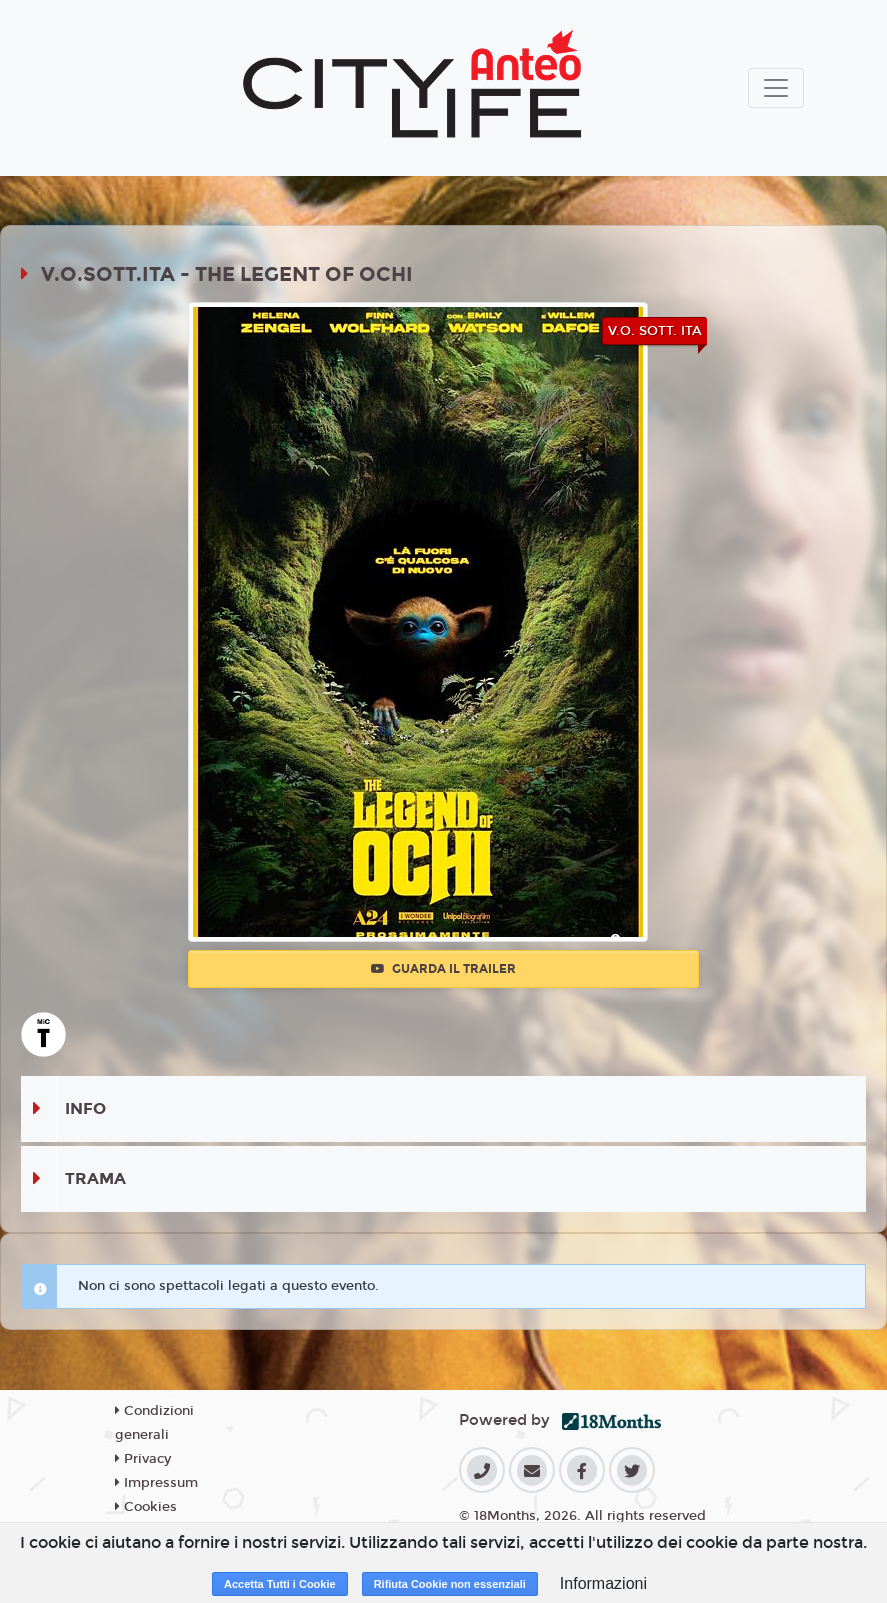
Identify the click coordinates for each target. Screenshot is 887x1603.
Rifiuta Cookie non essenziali (450, 1584)
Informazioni (603, 1583)
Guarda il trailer (443, 969)
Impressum (156, 1483)
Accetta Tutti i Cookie (280, 1584)
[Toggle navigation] (776, 88)
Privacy (143, 1459)
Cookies (146, 1507)
